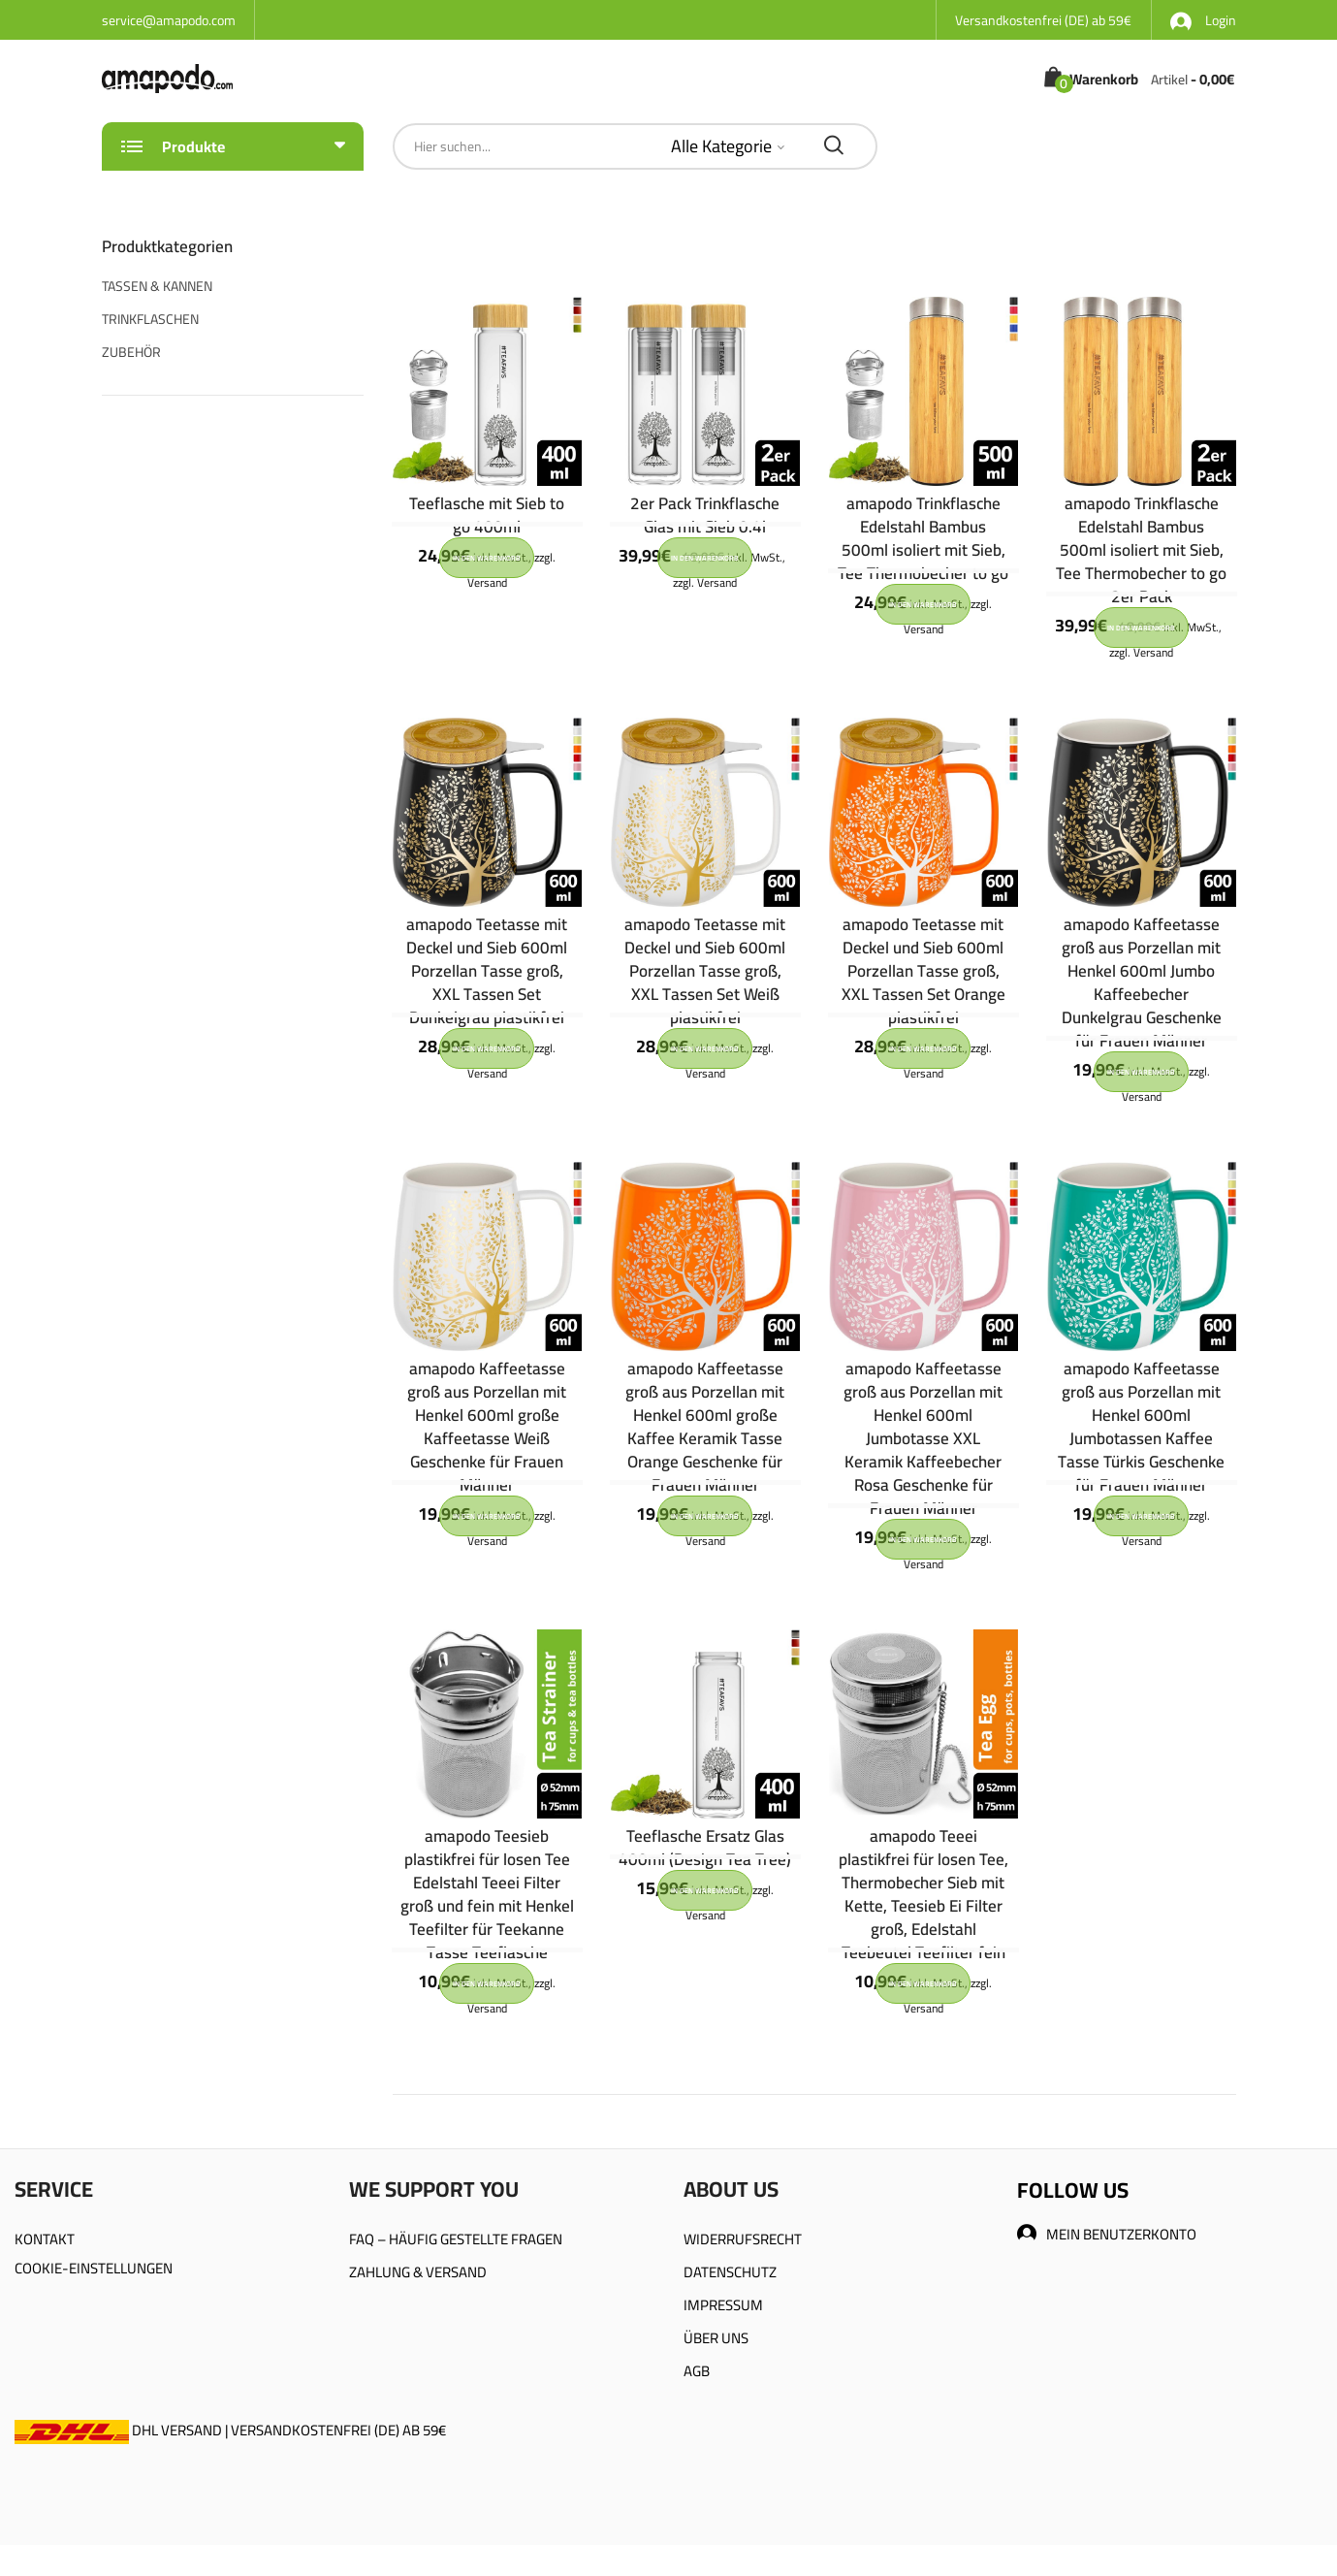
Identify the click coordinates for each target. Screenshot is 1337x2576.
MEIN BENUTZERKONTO (1106, 2234)
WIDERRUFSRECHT (743, 2239)
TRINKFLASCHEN (150, 319)
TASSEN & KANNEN (157, 286)
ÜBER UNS (716, 2338)
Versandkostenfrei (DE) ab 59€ (1043, 20)
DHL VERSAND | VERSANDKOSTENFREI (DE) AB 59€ (230, 2430)
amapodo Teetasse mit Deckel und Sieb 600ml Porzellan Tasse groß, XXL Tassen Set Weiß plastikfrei (704, 971)
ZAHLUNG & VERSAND (418, 2272)
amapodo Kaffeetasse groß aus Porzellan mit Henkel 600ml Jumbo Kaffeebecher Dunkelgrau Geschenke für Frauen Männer (1142, 982)
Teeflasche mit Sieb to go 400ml (486, 515)
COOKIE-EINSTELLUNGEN (94, 2268)
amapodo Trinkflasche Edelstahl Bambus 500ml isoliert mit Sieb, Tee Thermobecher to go (923, 538)
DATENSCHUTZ (730, 2272)
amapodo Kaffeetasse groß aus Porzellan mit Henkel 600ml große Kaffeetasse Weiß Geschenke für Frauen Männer (486, 1426)
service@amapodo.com (169, 20)
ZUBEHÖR (131, 352)
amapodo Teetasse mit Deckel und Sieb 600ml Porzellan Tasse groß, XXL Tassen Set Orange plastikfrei (923, 971)
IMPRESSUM (723, 2305)
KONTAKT (45, 2239)
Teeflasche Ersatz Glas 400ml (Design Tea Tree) (705, 1847)
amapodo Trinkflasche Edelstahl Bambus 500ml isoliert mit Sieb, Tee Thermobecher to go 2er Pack (1141, 550)
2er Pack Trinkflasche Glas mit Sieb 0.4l (705, 515)
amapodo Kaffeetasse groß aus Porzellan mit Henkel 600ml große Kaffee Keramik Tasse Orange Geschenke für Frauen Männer (704, 1426)
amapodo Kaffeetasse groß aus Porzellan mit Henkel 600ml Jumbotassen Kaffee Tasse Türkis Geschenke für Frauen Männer (1141, 1426)
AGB (697, 2371)
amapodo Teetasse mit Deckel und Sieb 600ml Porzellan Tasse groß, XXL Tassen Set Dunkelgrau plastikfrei (486, 971)
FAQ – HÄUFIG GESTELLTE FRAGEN (455, 2239)
